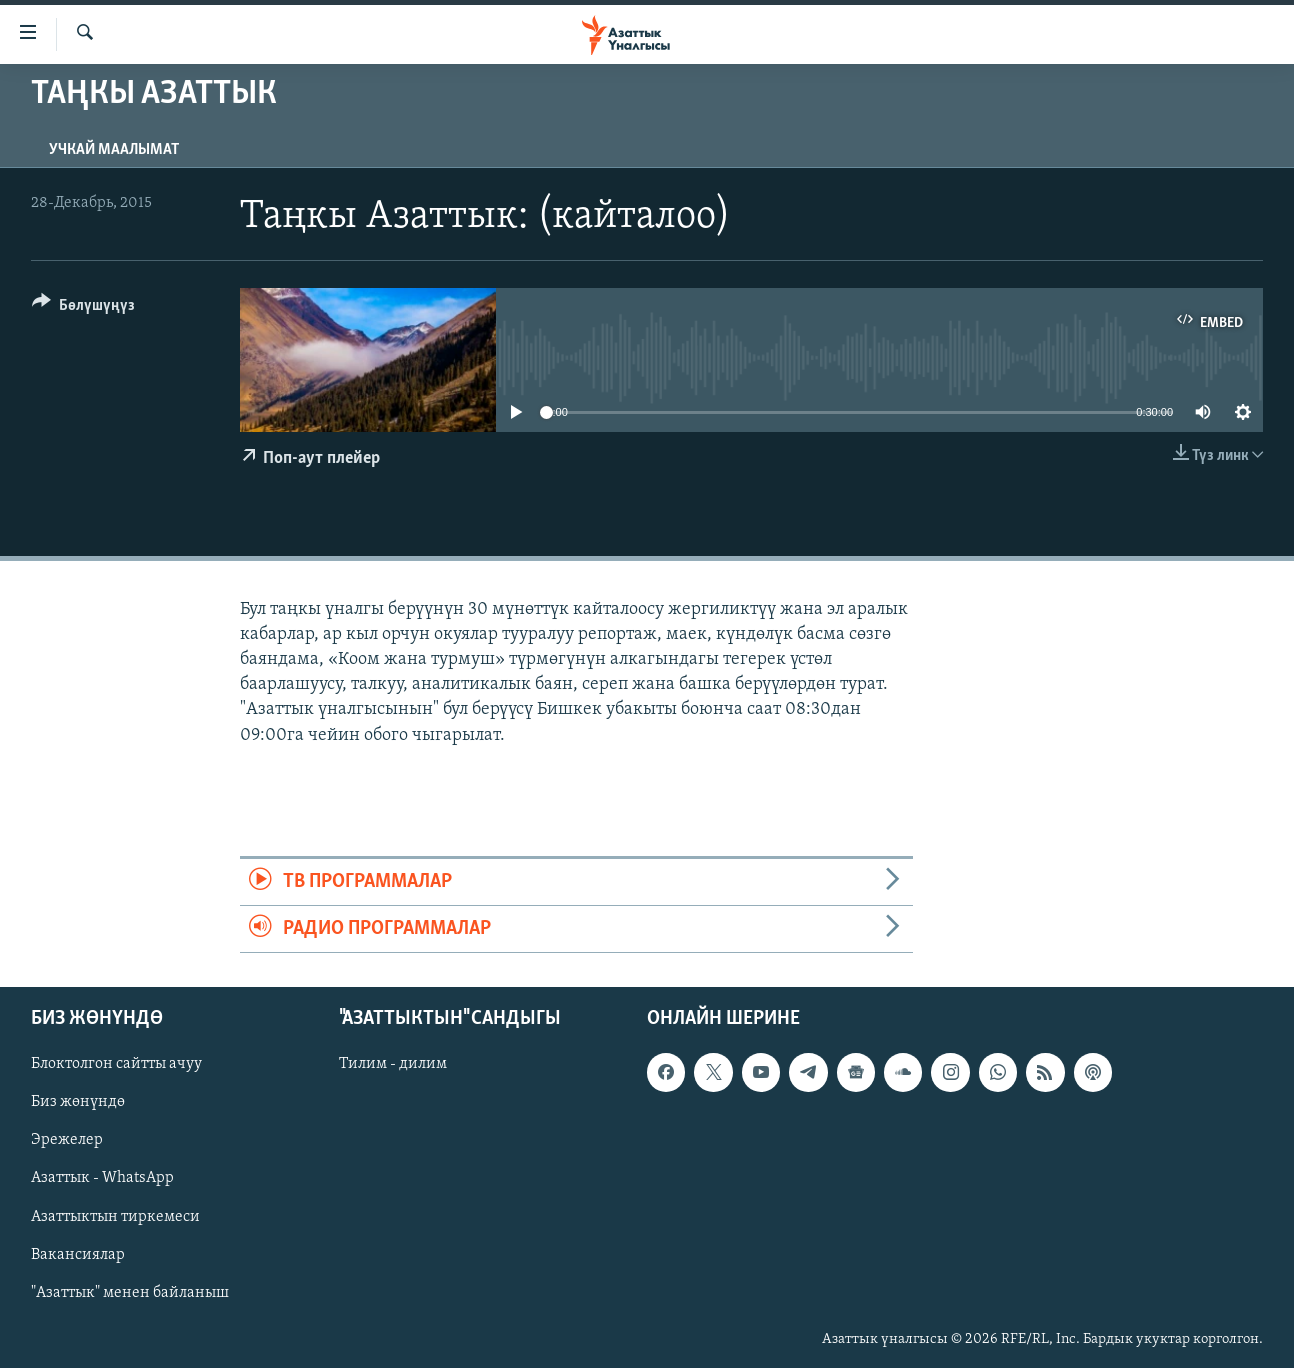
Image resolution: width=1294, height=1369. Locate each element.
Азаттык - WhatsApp (102, 1179)
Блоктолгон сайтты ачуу (116, 1065)
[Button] (83, 308)
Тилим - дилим (393, 1065)
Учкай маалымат (114, 150)
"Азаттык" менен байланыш (130, 1293)
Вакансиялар (78, 1255)
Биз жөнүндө (78, 1103)
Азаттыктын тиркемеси (115, 1217)
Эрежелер (67, 1141)
